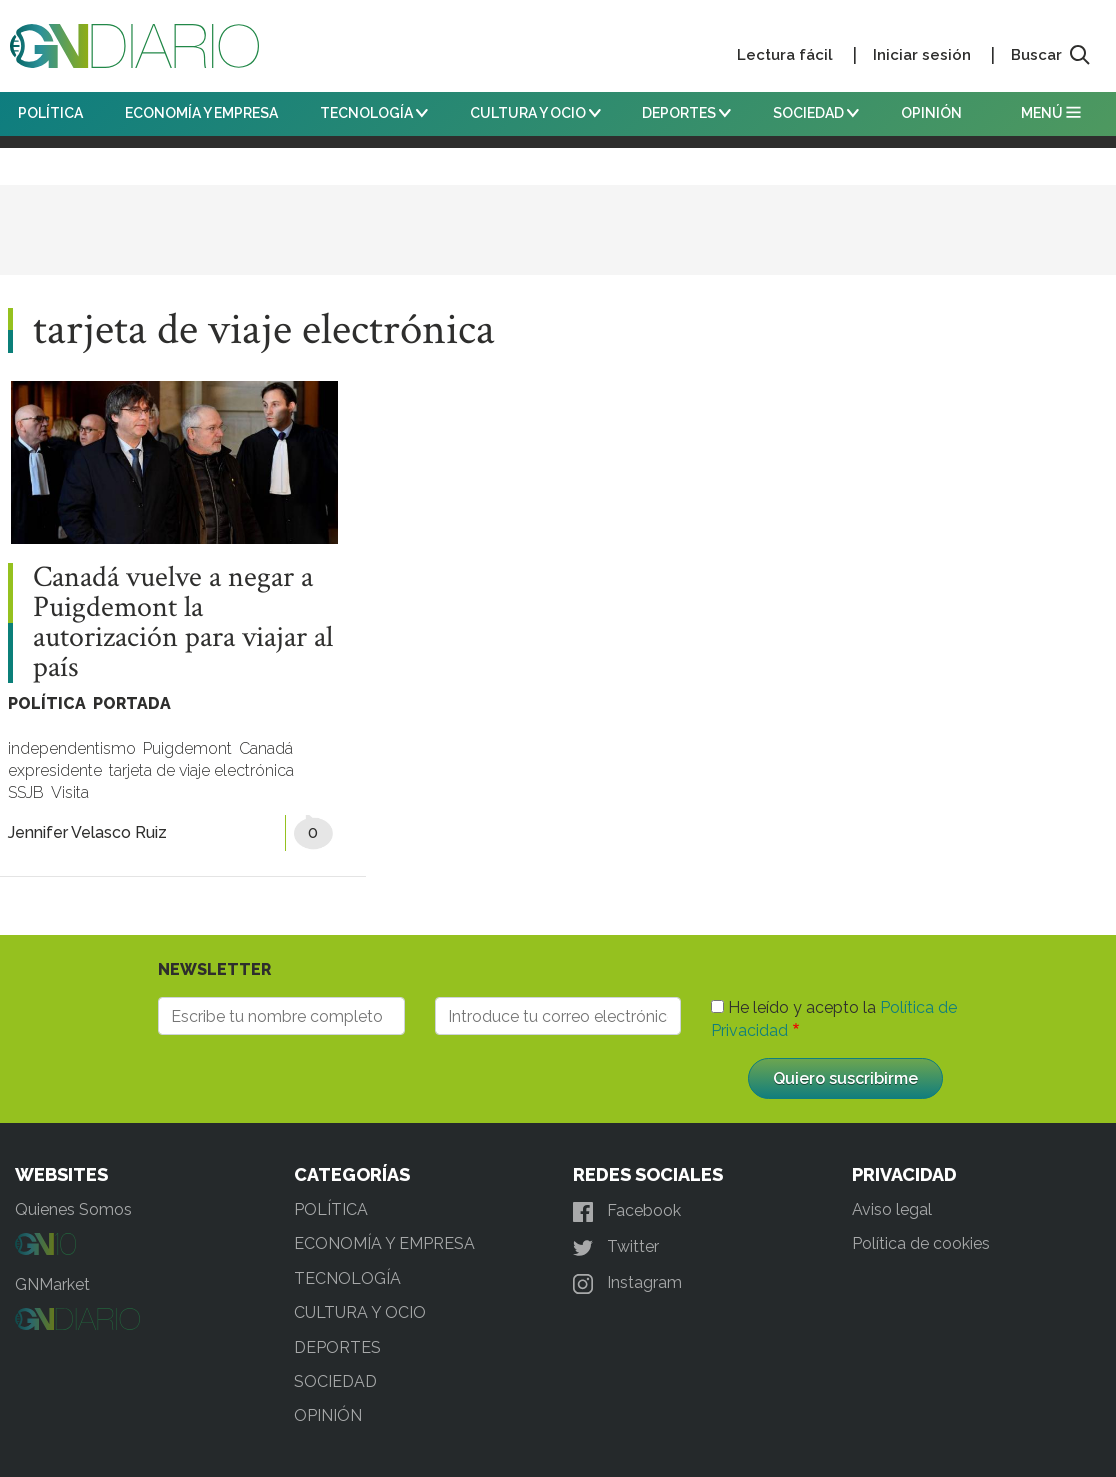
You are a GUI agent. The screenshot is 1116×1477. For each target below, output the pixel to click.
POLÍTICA (50, 113)
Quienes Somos (73, 1209)
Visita (70, 792)
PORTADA (132, 703)
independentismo (72, 748)
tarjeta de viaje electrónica (201, 770)
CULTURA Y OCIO (535, 113)
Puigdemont (187, 748)
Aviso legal (892, 1209)
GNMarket (52, 1284)
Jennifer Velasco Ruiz (87, 832)
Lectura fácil (785, 55)
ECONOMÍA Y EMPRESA (201, 113)
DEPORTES (686, 113)
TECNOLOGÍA (374, 113)
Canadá (266, 748)
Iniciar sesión (922, 55)
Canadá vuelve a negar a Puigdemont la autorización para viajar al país (183, 623)
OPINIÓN (931, 113)
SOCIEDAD (816, 113)
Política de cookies (921, 1243)
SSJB (26, 792)
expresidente (55, 770)
